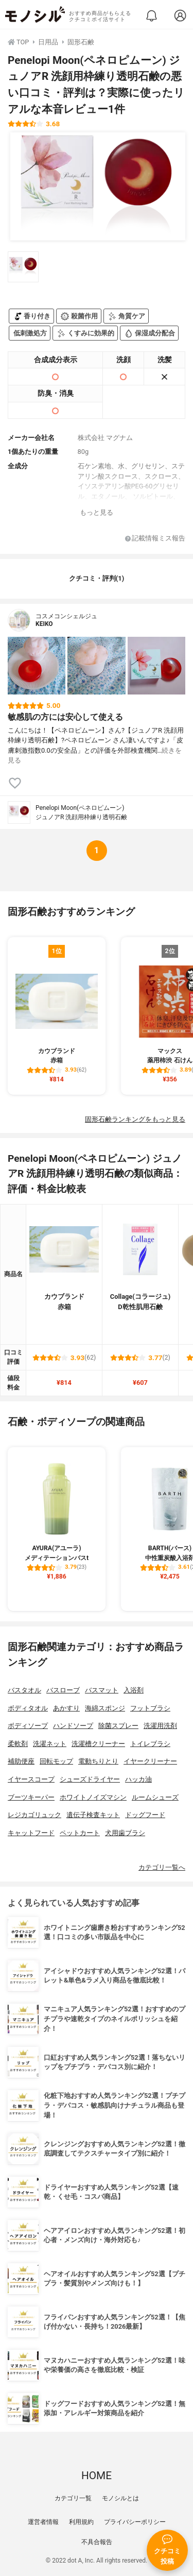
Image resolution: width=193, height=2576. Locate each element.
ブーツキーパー (31, 1797)
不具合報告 (96, 2542)
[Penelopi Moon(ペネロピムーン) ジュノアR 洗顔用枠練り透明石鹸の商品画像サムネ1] (23, 266)
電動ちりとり (98, 1761)
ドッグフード (145, 1815)
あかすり (66, 1708)
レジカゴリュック (34, 1815)
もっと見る (96, 512)
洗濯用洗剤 (160, 1726)
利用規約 (81, 2522)
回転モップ (56, 1761)
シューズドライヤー (90, 1779)
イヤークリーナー (150, 1761)
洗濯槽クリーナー (98, 1744)
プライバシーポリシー (135, 2522)
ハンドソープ (73, 1726)
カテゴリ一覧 (73, 2498)
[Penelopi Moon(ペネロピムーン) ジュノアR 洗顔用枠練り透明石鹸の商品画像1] (97, 186)
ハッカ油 (138, 1779)
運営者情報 (43, 2522)
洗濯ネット (49, 1744)
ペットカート (80, 1833)
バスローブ (63, 1690)
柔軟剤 (18, 1744)
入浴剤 (134, 1690)
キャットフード (31, 1833)
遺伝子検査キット (93, 1815)
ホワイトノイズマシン (93, 1797)
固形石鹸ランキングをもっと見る (135, 1119)
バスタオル (24, 1690)
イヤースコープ (31, 1779)
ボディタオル (28, 1708)
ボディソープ (28, 1726)
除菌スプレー (118, 1726)
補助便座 (21, 1761)
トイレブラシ (150, 1744)
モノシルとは (120, 2498)
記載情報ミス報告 (155, 538)
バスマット (101, 1690)
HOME (96, 2475)
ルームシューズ (155, 1797)
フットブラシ (150, 1708)
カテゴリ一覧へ (161, 1867)
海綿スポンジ (105, 1708)
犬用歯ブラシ (125, 1833)
